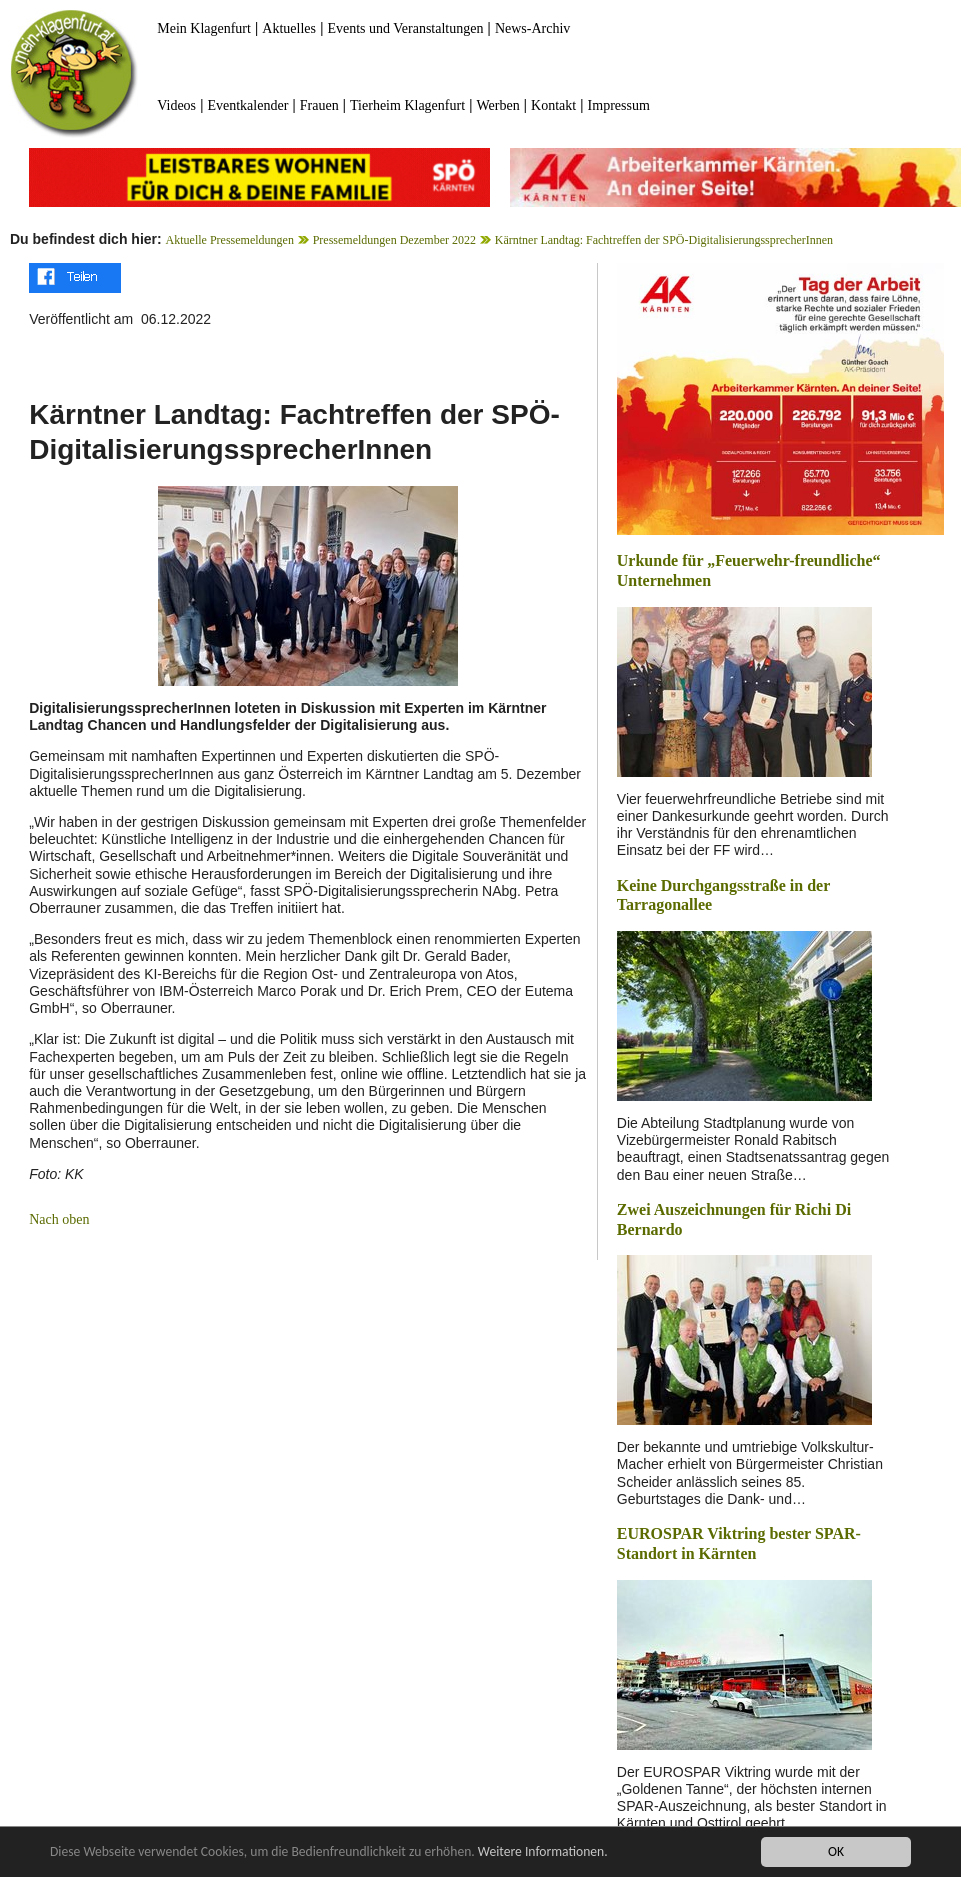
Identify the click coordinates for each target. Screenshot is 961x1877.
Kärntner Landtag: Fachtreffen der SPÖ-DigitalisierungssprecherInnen (664, 240)
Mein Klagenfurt (204, 28)
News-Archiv (532, 28)
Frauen (319, 105)
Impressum (619, 105)
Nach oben (59, 1219)
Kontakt (553, 105)
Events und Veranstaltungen (405, 28)
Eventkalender (247, 105)
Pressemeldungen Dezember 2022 (394, 240)
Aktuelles (289, 28)
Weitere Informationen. (543, 1854)
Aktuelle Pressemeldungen (230, 240)
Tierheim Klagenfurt (407, 105)
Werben (497, 105)
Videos (176, 105)
